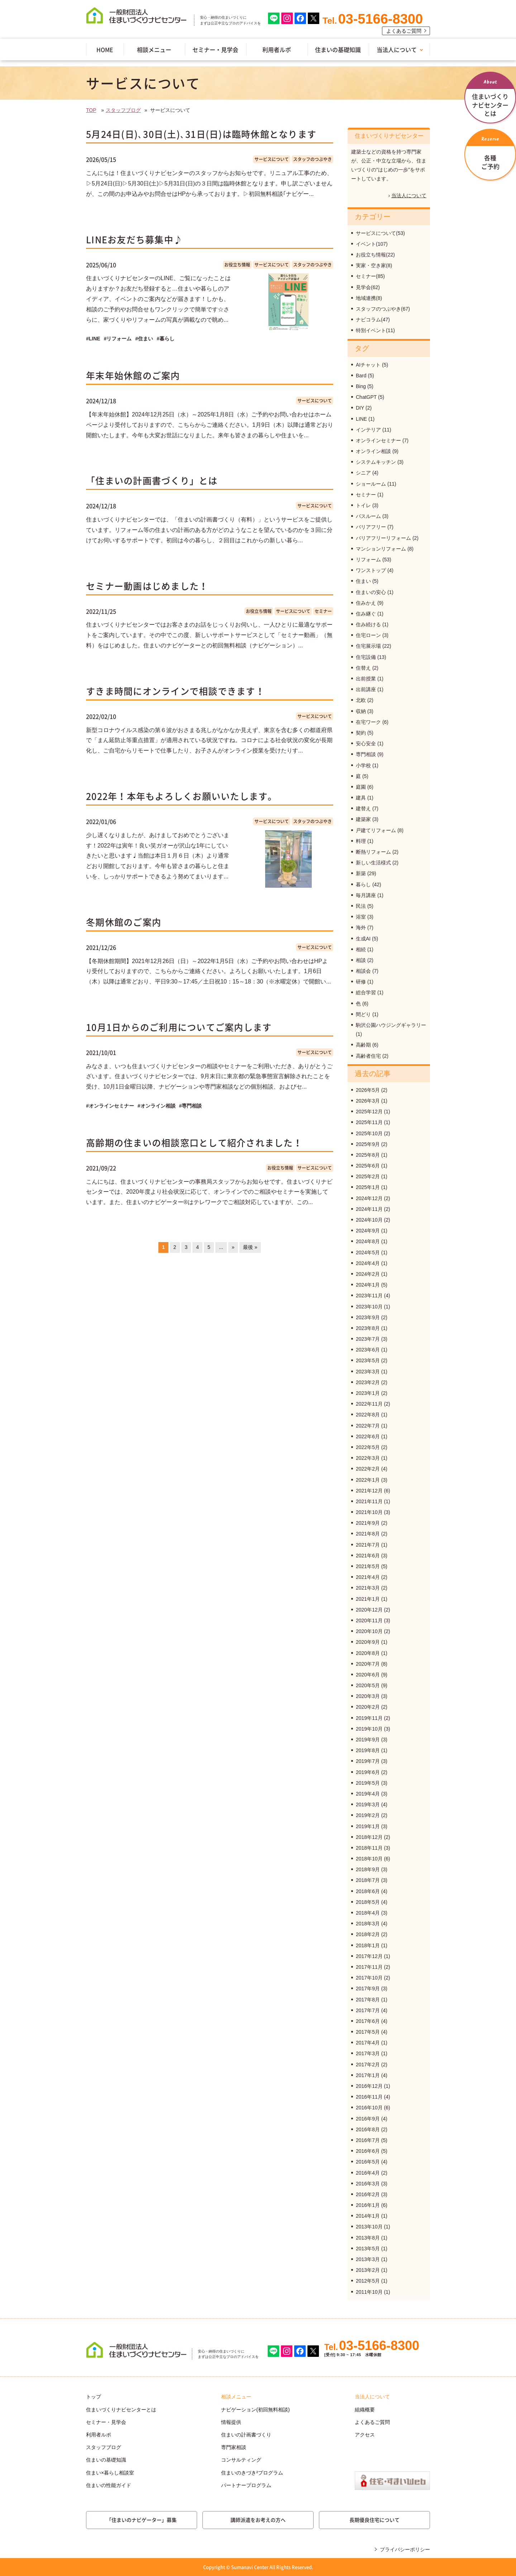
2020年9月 (368, 1642)
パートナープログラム (246, 2485)
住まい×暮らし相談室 (110, 2473)
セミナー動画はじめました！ (147, 586)
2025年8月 (368, 1155)
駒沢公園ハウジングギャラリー (391, 1025)
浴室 (361, 917)
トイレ (363, 505)
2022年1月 (368, 1480)
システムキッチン (376, 462)
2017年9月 (368, 1988)
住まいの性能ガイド (108, 2485)
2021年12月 (369, 1491)
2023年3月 (368, 1371)
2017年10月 (369, 1978)
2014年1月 (368, 2216)
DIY (360, 408)
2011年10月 (369, 2292)
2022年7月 (368, 1426)
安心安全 (366, 743)
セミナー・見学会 (215, 49)
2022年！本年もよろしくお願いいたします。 (181, 796)
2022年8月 (368, 1414)
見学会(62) (368, 287)
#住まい (144, 338)
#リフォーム (118, 338)
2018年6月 (368, 1891)
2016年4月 (368, 2173)
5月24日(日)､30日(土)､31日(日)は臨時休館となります (201, 134)
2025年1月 (368, 1187)
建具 (361, 798)
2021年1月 (368, 1599)
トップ (93, 2397)
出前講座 (366, 689)
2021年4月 (368, 1577)
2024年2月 (368, 1274)
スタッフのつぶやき (312, 159)
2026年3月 (368, 1101)
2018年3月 (368, 1923)
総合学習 (366, 992)
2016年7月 (368, 2140)
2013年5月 (368, 2248)
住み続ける (368, 624)
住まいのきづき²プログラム (252, 2473)
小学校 (363, 765)
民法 (361, 906)
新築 (361, 873)
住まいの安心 (371, 592)
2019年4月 (368, 1794)
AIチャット (368, 365)
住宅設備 (366, 657)
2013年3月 (368, 2259)
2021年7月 (368, 1545)
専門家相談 (233, 2447)
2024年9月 (368, 1230)
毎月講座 (366, 895)
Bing (361, 386)
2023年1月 (368, 1393)
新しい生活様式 (373, 862)
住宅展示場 (368, 646)
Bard (361, 375)
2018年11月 (369, 1848)
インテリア (368, 430)
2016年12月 (369, 2086)
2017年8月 (368, 1999)
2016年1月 (368, 2205)
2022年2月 (368, 1469)
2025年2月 (368, 1176)
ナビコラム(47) (373, 319)
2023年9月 (368, 1317)
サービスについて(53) (380, 233)
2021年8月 (368, 1534)
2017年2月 (368, 2064)
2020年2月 (368, 1707)
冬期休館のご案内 (123, 922)
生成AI (363, 939)
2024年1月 (368, 1285)
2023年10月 (369, 1307)
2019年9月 (368, 1739)
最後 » (250, 1247)
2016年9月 (368, 2119)
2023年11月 (369, 1295)
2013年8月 (368, 2238)
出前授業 (366, 678)
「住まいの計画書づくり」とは (152, 480)
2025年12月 (369, 1111)
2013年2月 (368, 2270)
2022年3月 (368, 1458)
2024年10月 (369, 1220)
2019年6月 (368, 1772)
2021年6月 (368, 1555)
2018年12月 (369, 1837)
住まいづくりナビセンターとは (121, 2409)
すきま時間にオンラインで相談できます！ (175, 691)
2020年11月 (369, 1620)
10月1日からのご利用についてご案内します (179, 1027)
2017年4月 (368, 2043)
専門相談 (366, 754)
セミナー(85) (370, 276)
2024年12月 (369, 1198)
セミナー (323, 611)
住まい (363, 581)
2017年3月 (368, 2053)
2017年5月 (368, 2032)
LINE (361, 419)
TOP (91, 110)
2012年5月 (368, 2281)
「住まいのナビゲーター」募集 (141, 2519)
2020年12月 (369, 1610)
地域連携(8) (369, 298)
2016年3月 (368, 2183)
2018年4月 (368, 1913)
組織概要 (365, 2409)
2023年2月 (368, 1382)
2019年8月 (368, 1750)
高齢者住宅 (368, 1056)
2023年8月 (368, 1328)
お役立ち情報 (237, 264)
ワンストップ (371, 570)
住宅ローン (368, 635)
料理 (361, 841)
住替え (363, 668)
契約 (361, 733)
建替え (363, 808)
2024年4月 (368, 1263)
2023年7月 (368, 1339)
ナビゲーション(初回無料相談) (255, 2409)
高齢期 (363, 1045)
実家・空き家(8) (374, 265)
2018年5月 (368, 1902)
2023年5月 (368, 1360)
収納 (361, 711)
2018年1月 (368, 1945)
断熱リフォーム (373, 852)
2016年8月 (368, 2129)
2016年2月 (368, 2194)
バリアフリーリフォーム (383, 538)
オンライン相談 (373, 451)
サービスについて (271, 159)
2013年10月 (369, 2227)
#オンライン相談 (157, 1106)
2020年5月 (368, 1685)
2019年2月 (368, 1815)
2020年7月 (368, 1664)
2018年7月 (368, 1880)
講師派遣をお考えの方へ (258, 2519)
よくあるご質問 (403, 31)
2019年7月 (368, 1761)
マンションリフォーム (381, 549)
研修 (361, 982)
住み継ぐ (366, 614)
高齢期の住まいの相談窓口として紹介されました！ (194, 1142)
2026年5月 (368, 1090)
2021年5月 (368, 1566)
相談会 (363, 971)
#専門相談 (190, 1106)
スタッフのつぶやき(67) (383, 309)
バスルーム (368, 516)
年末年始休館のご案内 (133, 375)
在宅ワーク (368, 722)
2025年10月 (369, 1133)
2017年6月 (368, 2021)
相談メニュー (154, 49)
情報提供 (231, 2422)
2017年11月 (369, 1967)
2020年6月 (368, 1675)
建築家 (363, 819)
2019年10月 (369, 1729)
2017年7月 (368, 2010)
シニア (363, 473)
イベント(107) (372, 244)
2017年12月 (369, 1956)
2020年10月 (369, 1631)
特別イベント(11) (375, 330)
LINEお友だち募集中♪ (134, 239)
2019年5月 (368, 1783)
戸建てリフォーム (376, 830)
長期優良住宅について (374, 2519)
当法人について (397, 49)
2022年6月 (368, 1436)
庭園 (361, 787)
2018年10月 (369, 1859)
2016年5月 (368, 2162)
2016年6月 (368, 2151)
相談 (361, 960)
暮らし (363, 884)
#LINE (93, 338)
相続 (361, 949)
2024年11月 (369, 1209)
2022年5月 (368, 1447)
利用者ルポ (276, 49)
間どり (363, 1014)
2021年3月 (368, 1588)
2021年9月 (368, 1523)
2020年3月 (368, 1696)
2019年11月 (369, 1718)
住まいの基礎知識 (338, 49)
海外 (361, 927)
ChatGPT (366, 397)
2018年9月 (368, 1869)
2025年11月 (369, 1122)
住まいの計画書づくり (246, 2435)
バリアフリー (371, 527)
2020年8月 (368, 1653)
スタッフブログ (123, 110)
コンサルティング (241, 2460)
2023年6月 (368, 1350)
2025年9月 (368, 1144)
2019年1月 (368, 1826)
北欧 (361, 700)
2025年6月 (368, 1166)
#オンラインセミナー (110, 1106)
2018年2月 (368, 1934)
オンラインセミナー (378, 440)
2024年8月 (368, 1241)
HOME (104, 49)
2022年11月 (369, 1404)
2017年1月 (368, 2075)
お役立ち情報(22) (375, 255)
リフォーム (368, 559)
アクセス (365, 2435)
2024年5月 (368, 1252)
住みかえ (366, 603)
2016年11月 (369, 2097)
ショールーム (371, 484)
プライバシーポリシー (405, 2549)
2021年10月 (369, 1512)
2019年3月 (368, 1804)
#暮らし (166, 338)
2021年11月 (369, 1501)
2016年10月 (369, 2107)
